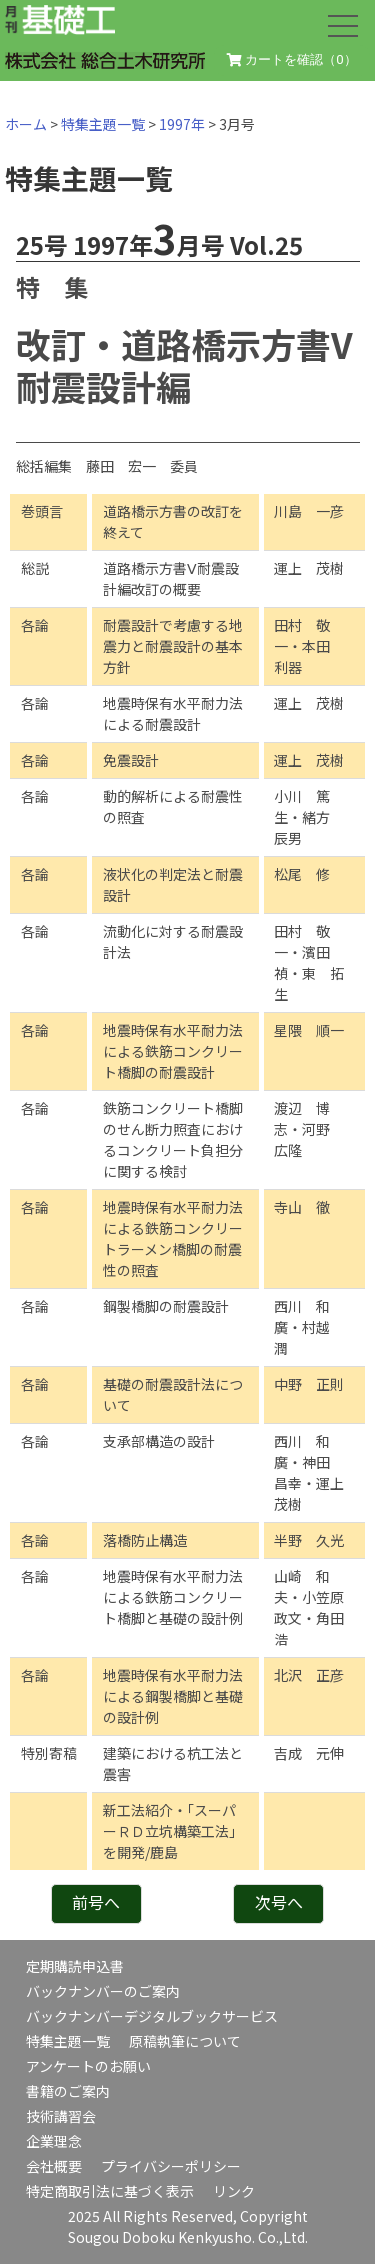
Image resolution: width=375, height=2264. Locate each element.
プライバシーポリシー (171, 2166)
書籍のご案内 (68, 2091)
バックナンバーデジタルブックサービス (152, 2016)
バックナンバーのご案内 (103, 1991)
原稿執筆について (185, 2041)
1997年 (182, 124)
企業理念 (54, 2141)
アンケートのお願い (88, 2066)
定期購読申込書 (75, 1966)
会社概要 (54, 2166)
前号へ (96, 1902)
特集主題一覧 (103, 124)
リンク (234, 2191)
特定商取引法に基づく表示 (110, 2191)
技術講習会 (61, 2116)
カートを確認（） (292, 60)
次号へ (279, 1902)
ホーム (26, 124)
